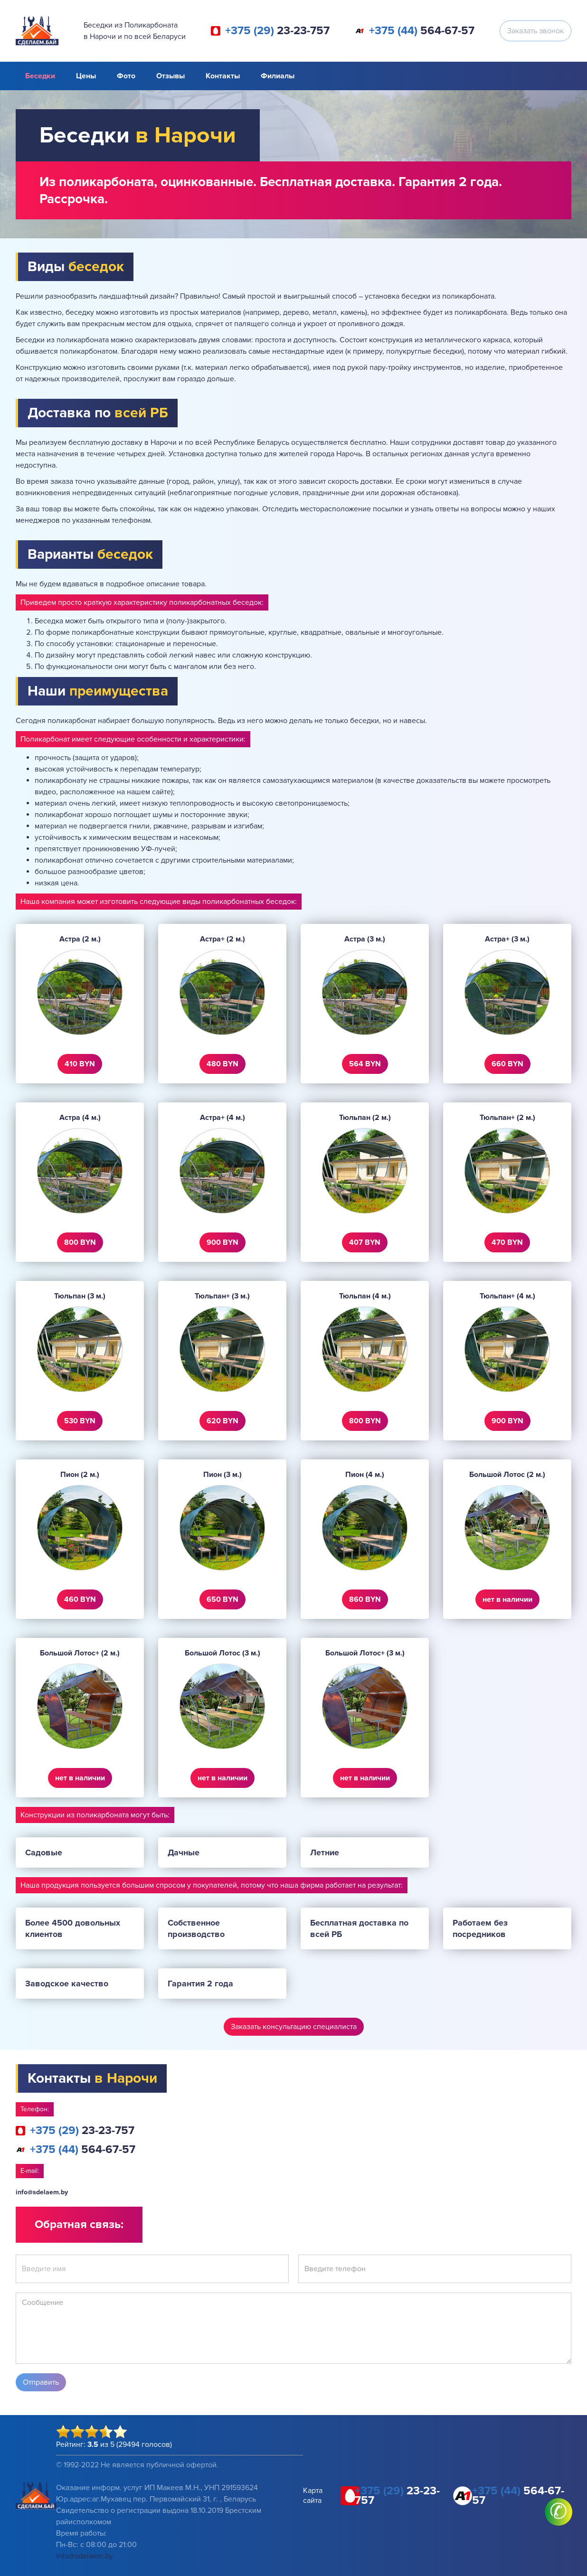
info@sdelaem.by (42, 2192)
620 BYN (222, 1421)
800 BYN (80, 1242)
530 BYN (79, 1421)
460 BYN (80, 1599)
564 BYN (365, 1064)
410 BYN (80, 1064)
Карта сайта (312, 2495)
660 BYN (507, 1064)
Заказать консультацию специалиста (294, 2026)
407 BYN (364, 1242)
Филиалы (277, 76)
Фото (126, 76)
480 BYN (222, 1064)
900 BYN (222, 1242)
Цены (86, 76)
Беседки (40, 76)
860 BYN (365, 1599)
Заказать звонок (535, 31)
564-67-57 (421, 31)
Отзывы (170, 76)
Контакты (223, 76)
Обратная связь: (79, 2224)
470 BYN (507, 1242)
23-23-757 (277, 31)
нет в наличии (507, 1599)
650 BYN (222, 1599)
